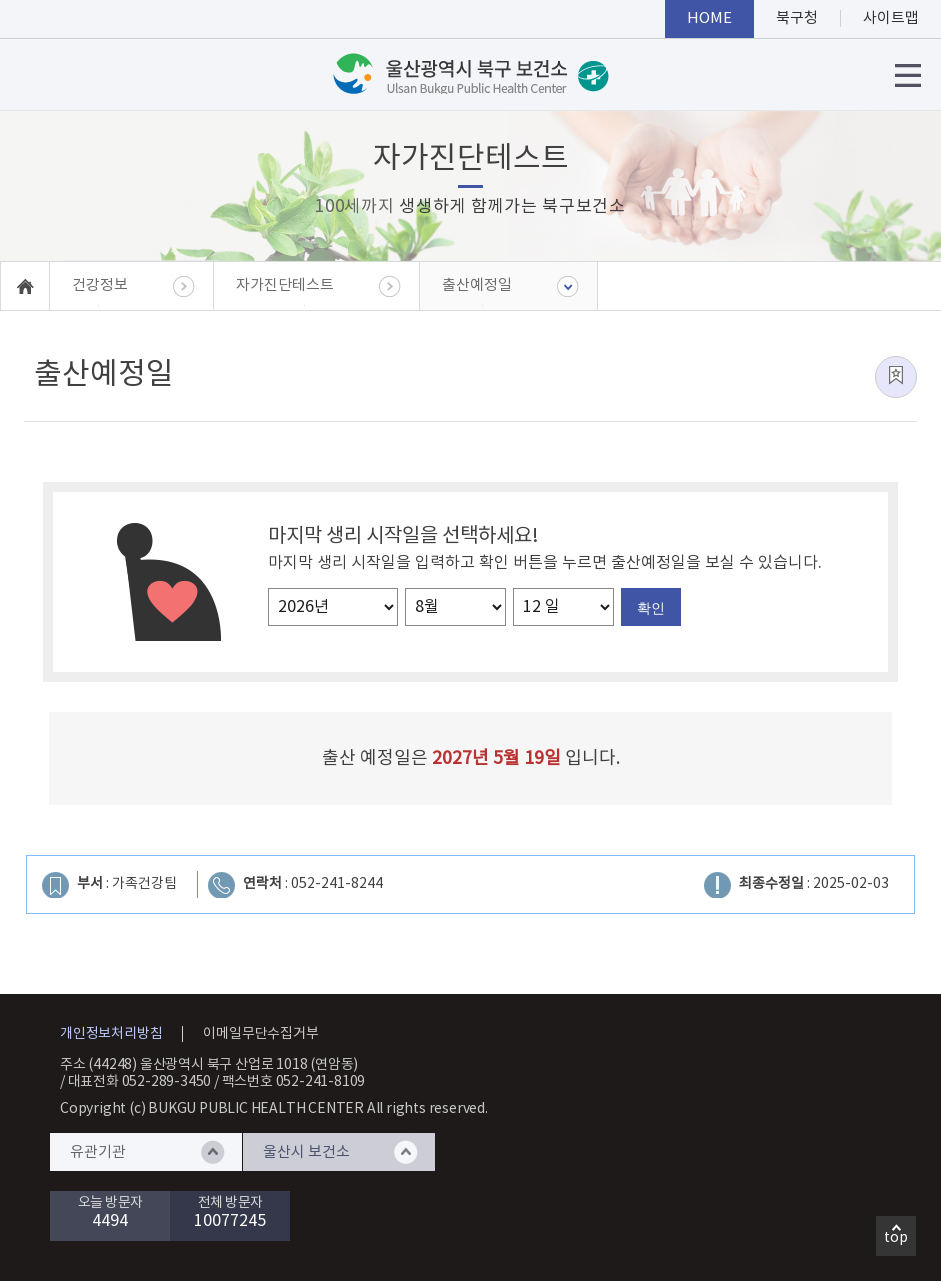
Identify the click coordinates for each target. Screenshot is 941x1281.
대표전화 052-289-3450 (140, 1082)
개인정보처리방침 (111, 1034)
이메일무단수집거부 (260, 1034)
